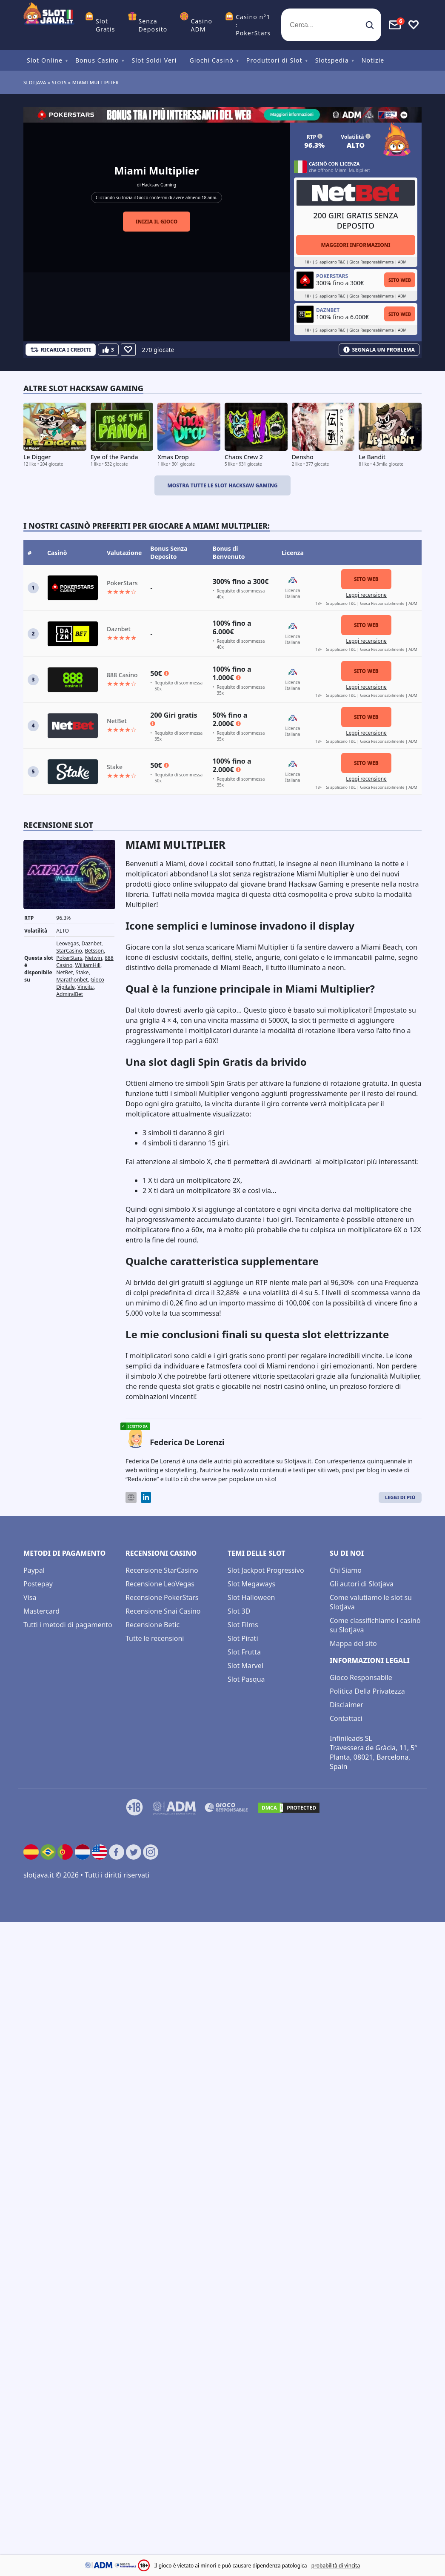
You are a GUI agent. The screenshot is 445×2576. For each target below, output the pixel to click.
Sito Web (399, 280)
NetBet (64, 972)
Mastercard (41, 1611)
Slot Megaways (251, 1584)
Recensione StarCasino (162, 1570)
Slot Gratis (105, 25)
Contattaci (346, 1718)
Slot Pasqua (246, 1679)
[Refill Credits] (61, 349)
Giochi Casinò (212, 60)
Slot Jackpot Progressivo (266, 1570)
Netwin (93, 958)
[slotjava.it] (48, 25)
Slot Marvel (245, 1665)
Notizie (373, 60)
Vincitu (85, 986)
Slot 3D (239, 1611)
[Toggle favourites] (413, 25)
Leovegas (67, 943)
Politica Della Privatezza (367, 1691)
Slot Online (45, 60)
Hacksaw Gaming (159, 185)
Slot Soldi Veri (154, 60)
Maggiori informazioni (355, 245)
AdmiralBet (69, 994)
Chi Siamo (346, 1570)
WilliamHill (88, 965)
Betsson (94, 950)
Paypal (34, 1570)
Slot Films (243, 1624)
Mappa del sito (353, 1643)
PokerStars (69, 958)
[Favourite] (128, 349)
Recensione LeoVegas (160, 1584)
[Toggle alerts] (394, 25)
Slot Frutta (244, 1652)
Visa (29, 1597)
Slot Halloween (251, 1597)
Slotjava (34, 82)
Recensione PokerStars (162, 1597)
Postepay (38, 1584)
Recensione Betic (153, 1624)
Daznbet (92, 943)
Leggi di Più (400, 1497)
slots (59, 82)
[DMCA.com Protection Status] (289, 1807)
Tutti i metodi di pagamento (67, 1624)
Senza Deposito (153, 25)
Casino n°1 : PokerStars (253, 25)
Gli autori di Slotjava (362, 1584)
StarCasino (69, 950)
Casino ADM (201, 25)
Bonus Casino (97, 60)
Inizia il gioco (157, 221)
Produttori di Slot (274, 60)
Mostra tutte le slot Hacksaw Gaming (222, 485)
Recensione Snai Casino (163, 1611)
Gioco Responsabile (361, 1677)
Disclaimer (346, 1704)
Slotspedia (332, 60)
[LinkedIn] (146, 1497)
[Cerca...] (331, 25)
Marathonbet (72, 979)
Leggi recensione (366, 594)
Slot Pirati (243, 1638)
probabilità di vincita (335, 2565)
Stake (82, 972)
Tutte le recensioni (155, 1638)
